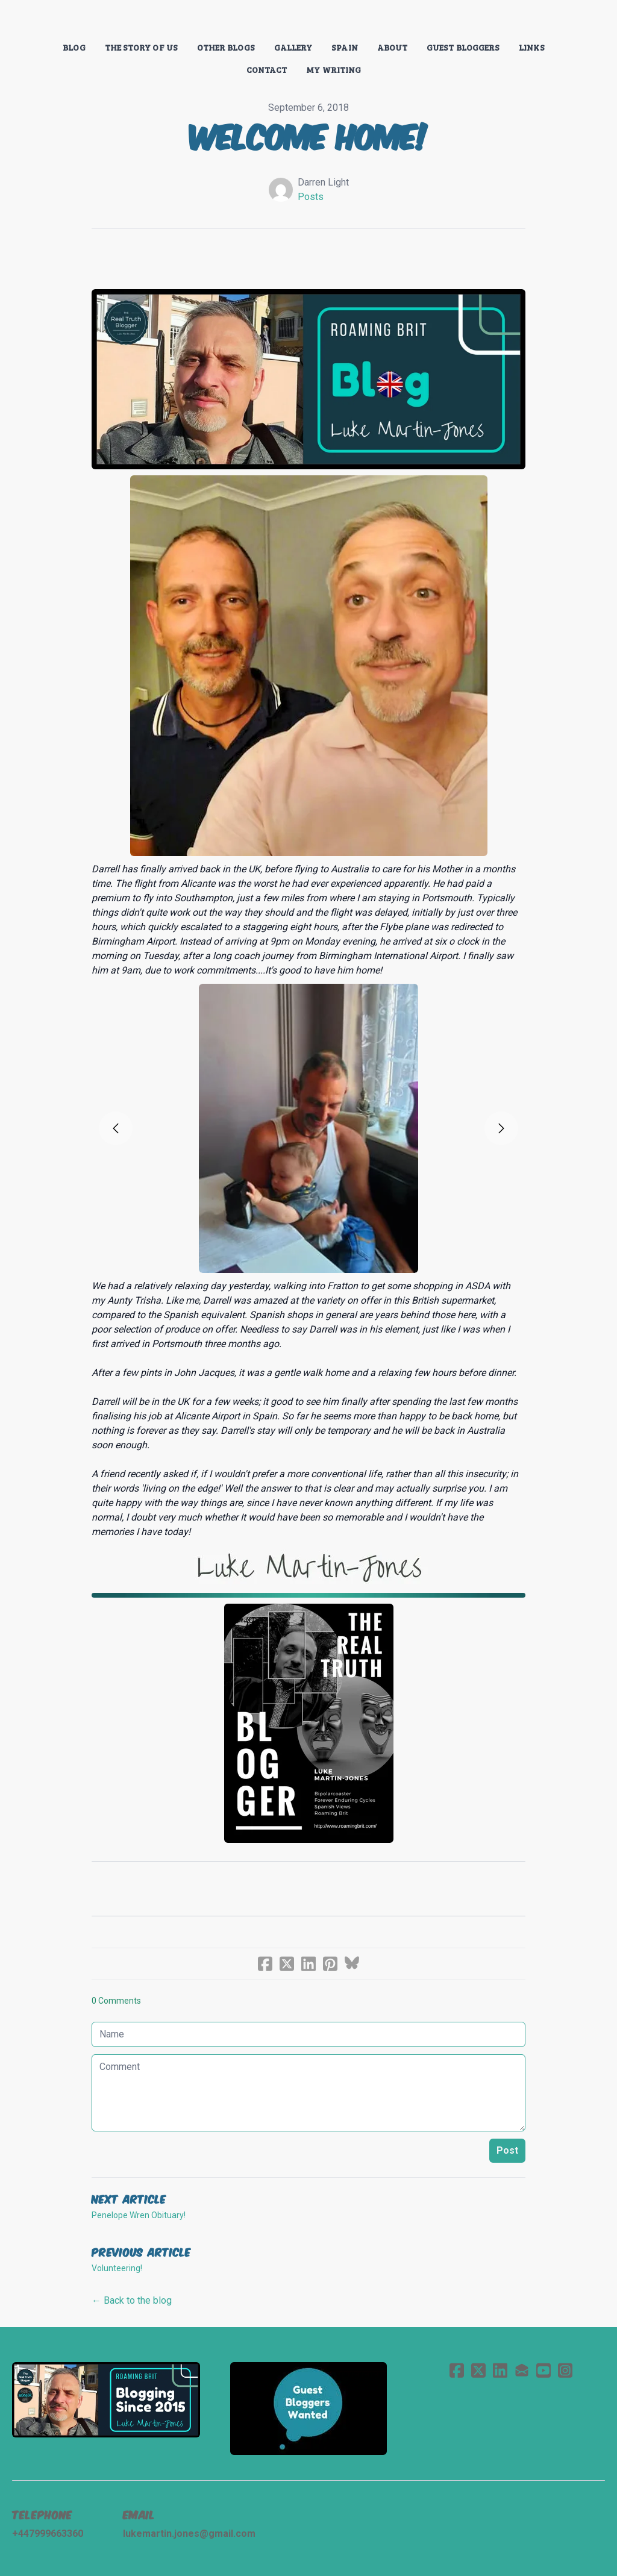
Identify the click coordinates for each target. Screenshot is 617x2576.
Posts (311, 196)
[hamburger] (38, 19)
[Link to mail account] (522, 2370)
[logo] (308, 20)
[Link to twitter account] (478, 2370)
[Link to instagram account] (565, 2370)
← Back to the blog (132, 2300)
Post (507, 2150)
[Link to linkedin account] (500, 2370)
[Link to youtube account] (543, 2370)
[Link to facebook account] (456, 2370)
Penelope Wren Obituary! (139, 2215)
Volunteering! (117, 2268)
